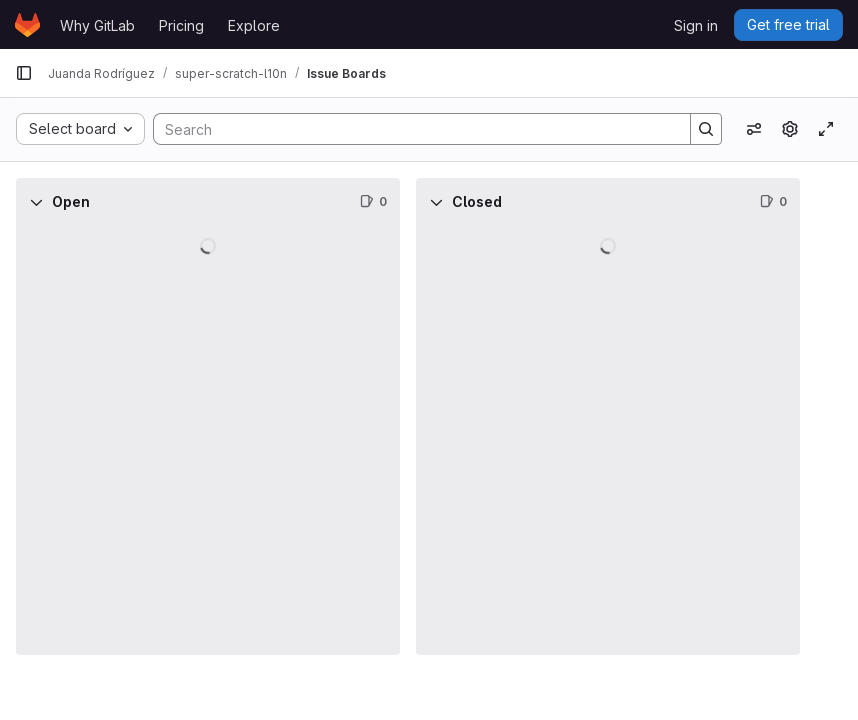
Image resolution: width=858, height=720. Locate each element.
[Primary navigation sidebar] (24, 73)
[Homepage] (27, 25)
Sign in (696, 25)
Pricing (181, 25)
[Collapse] (36, 202)
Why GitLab (97, 25)
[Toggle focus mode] (826, 129)
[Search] (412, 129)
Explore (254, 25)
